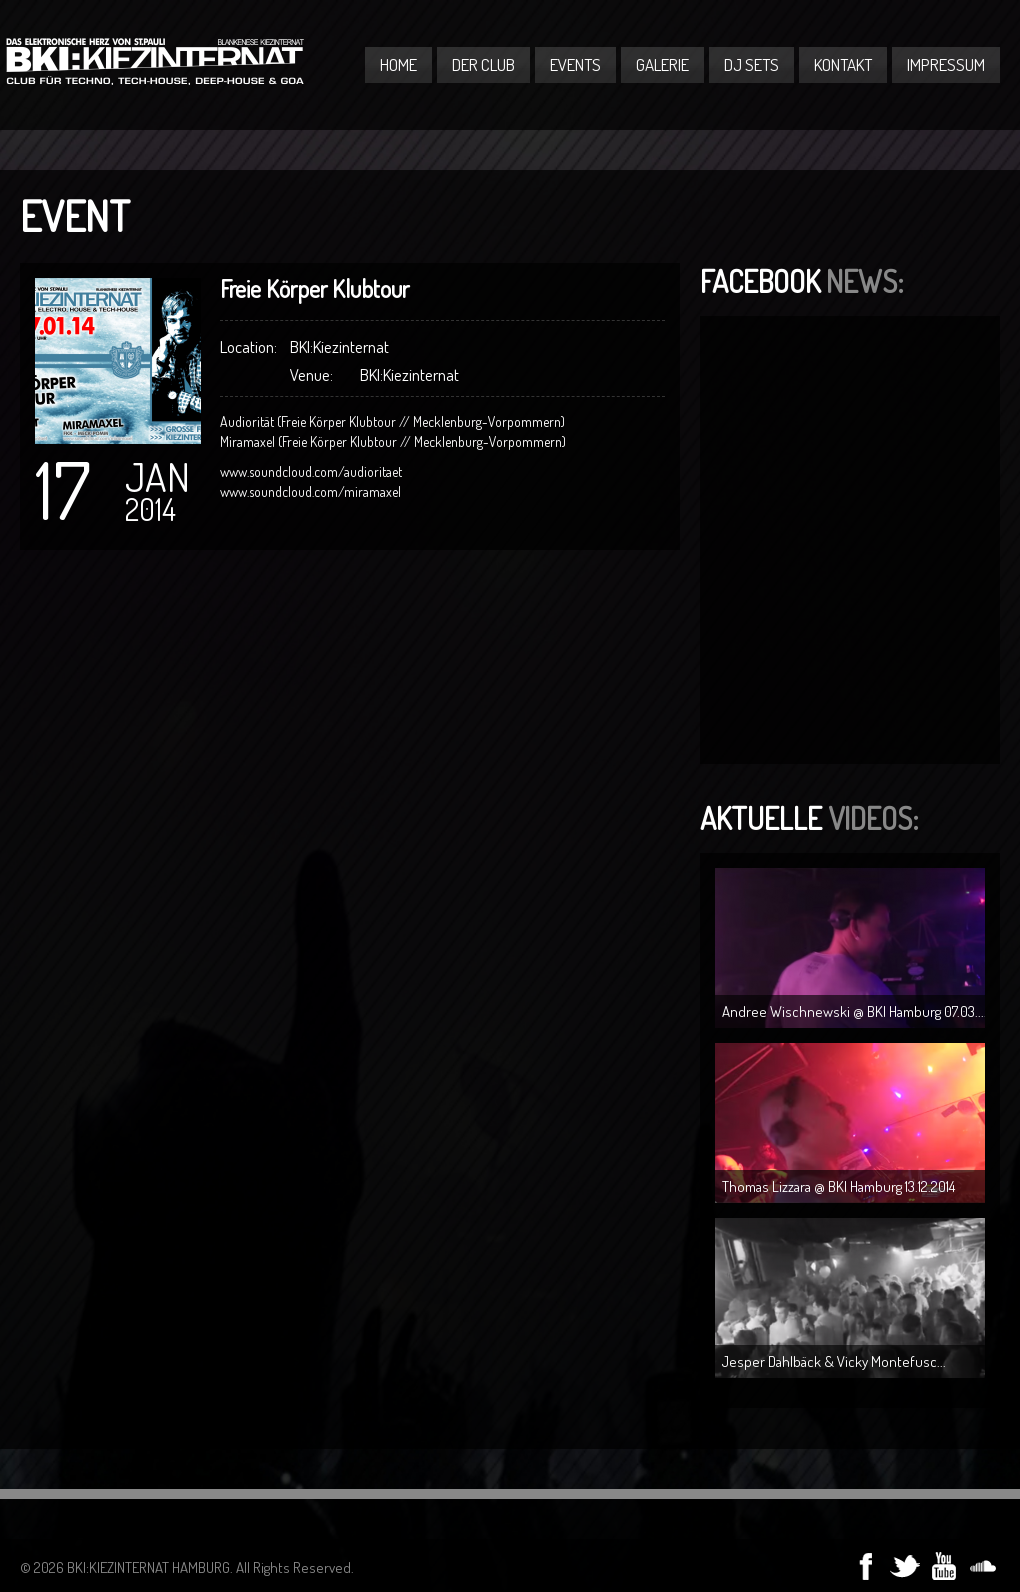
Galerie (662, 64)
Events (575, 64)
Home (398, 64)
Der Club (483, 64)
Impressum (946, 64)
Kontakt (843, 64)
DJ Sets (751, 64)
